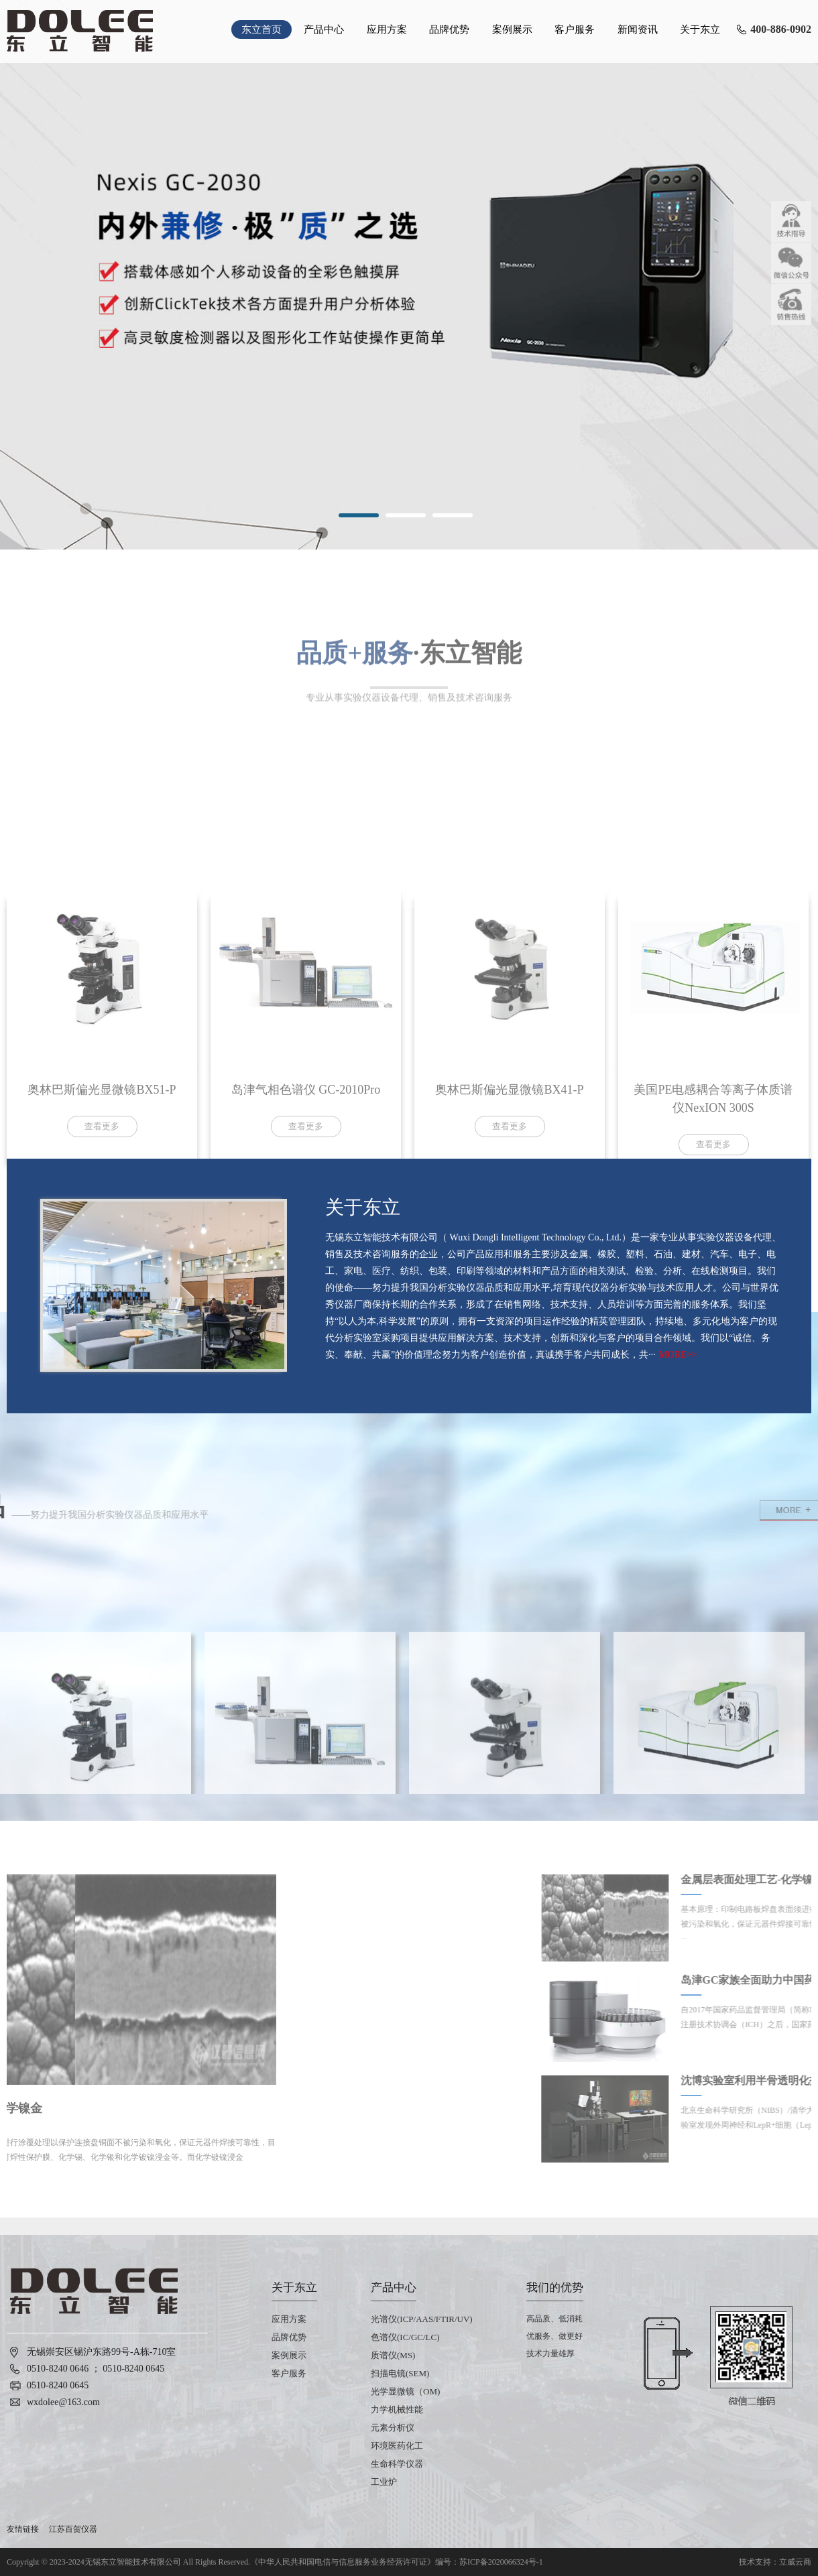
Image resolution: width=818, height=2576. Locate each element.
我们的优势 (554, 2287)
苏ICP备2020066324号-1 (501, 2562)
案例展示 (512, 29)
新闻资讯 (638, 29)
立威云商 (795, 2562)
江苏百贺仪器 (73, 2529)
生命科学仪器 (397, 2464)
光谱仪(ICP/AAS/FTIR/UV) (422, 2319)
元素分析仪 (392, 2428)
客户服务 (574, 29)
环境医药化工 (397, 2446)
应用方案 (387, 29)
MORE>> (678, 1355)
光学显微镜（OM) (405, 2391)
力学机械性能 (397, 2409)
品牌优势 (449, 29)
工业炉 (384, 2482)
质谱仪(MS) (393, 2355)
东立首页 (261, 29)
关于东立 (700, 29)
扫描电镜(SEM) (400, 2373)
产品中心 (324, 29)
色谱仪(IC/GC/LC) (405, 2337)
